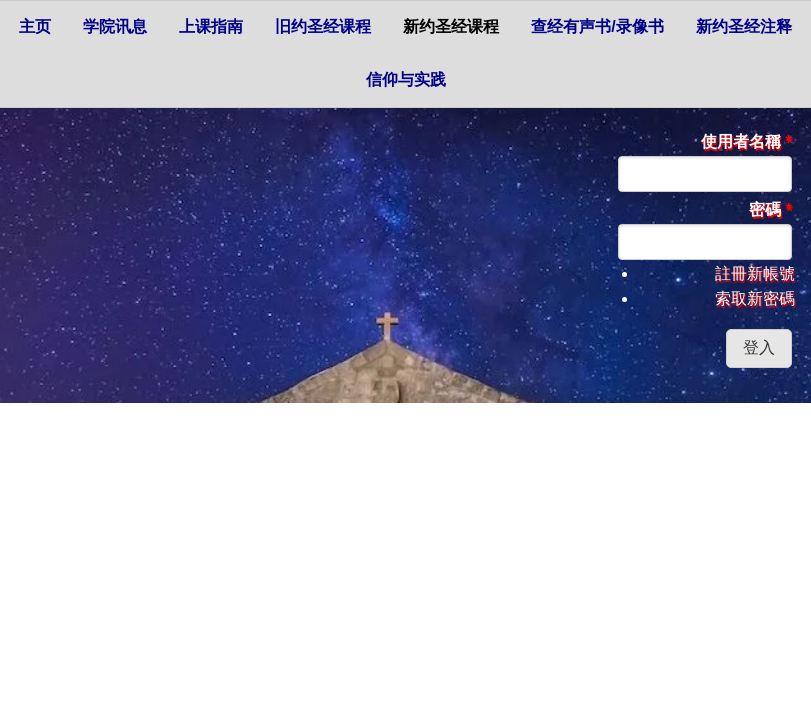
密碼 (770, 209)
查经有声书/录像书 (597, 26)
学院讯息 (115, 26)
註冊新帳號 (755, 273)
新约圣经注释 (744, 26)
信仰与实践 (406, 79)
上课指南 (211, 26)
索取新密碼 (755, 298)
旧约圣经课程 (323, 26)
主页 (35, 26)
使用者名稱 (746, 141)
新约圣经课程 (451, 26)
